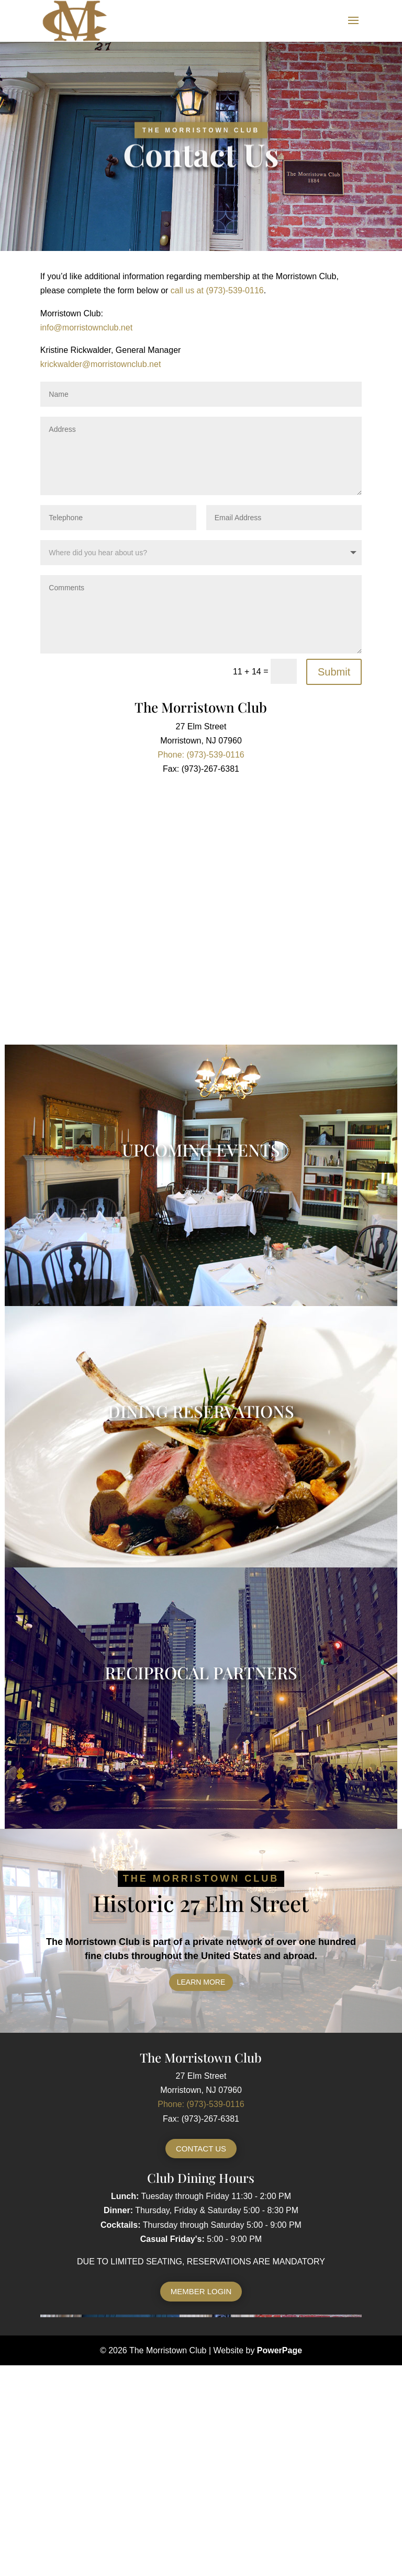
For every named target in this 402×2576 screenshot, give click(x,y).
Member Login (201, 2291)
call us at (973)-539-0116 (217, 290)
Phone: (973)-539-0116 (201, 2104)
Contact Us (201, 2148)
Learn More (201, 1982)
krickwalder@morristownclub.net (100, 364)
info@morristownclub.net (86, 327)
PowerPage (279, 2350)
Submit (334, 672)
